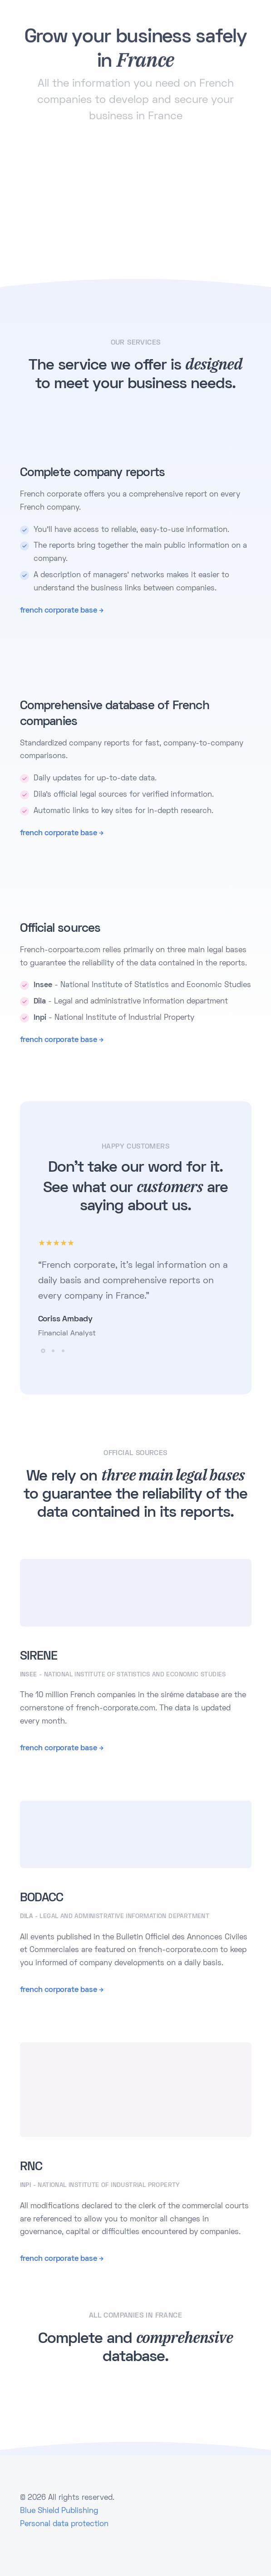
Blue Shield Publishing (59, 2511)
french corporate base (58, 610)
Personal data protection (64, 2524)
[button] (43, 1351)
